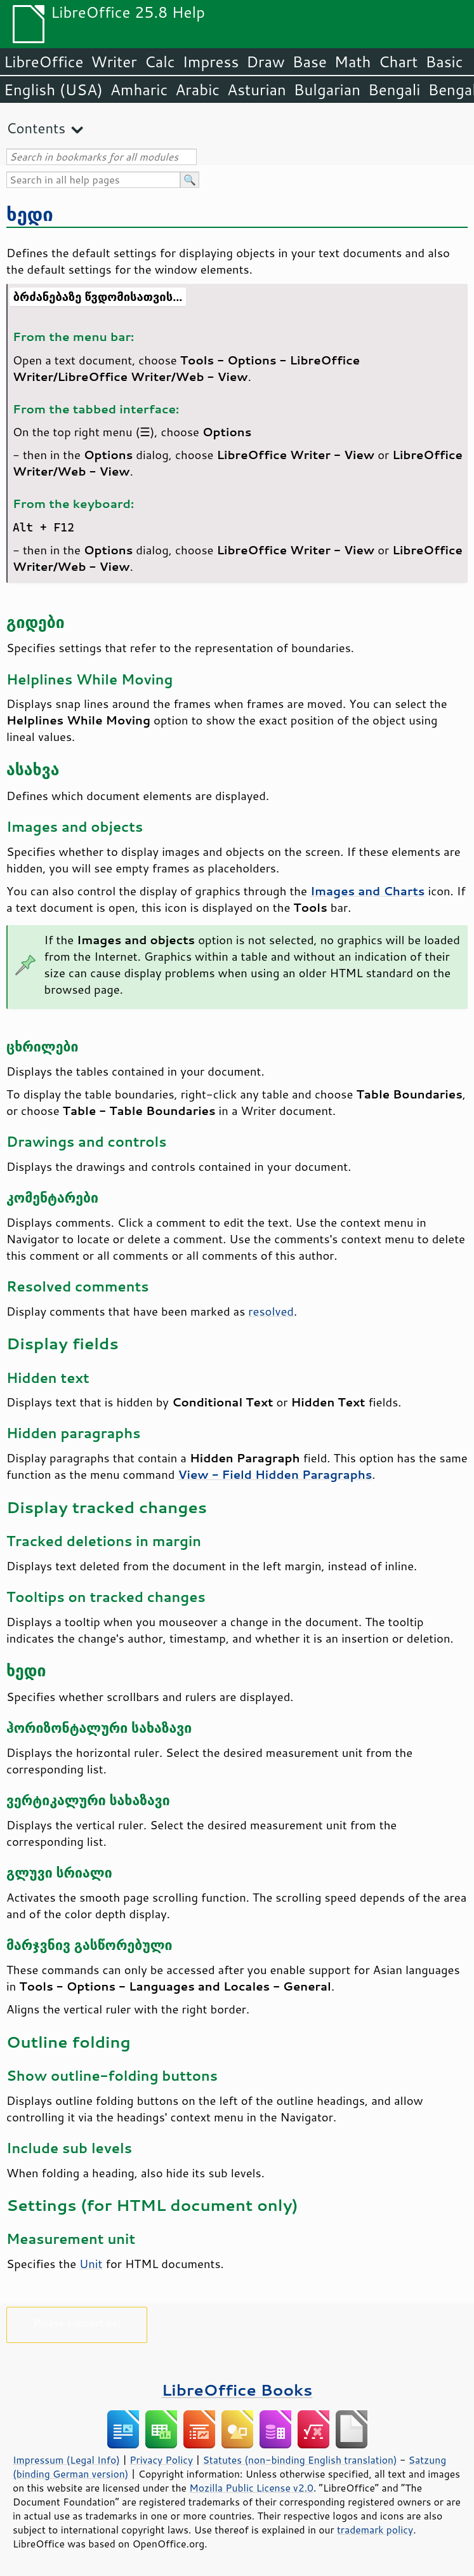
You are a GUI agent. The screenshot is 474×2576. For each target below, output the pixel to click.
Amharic (139, 89)
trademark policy (375, 2530)
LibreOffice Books (237, 2390)
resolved (271, 1311)
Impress (211, 61)
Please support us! (77, 2322)
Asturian (256, 89)
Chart (398, 61)
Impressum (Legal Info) (66, 2460)
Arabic (197, 89)
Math (352, 61)
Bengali (394, 89)
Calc (160, 61)
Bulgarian (327, 89)
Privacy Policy (161, 2460)
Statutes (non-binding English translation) (299, 2460)
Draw (265, 61)
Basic (444, 61)
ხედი (29, 214)
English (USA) (53, 89)
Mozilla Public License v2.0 (251, 2488)
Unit (90, 2263)
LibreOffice (43, 61)
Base (310, 61)
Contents (35, 128)
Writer (113, 61)
